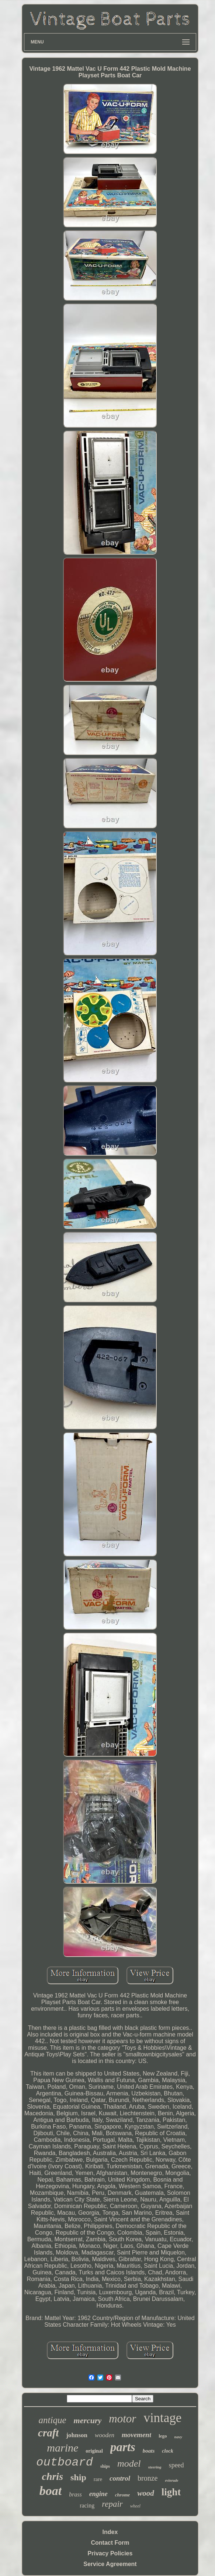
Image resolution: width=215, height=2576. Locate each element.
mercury (88, 2420)
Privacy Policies (110, 2553)
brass (75, 2494)
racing (87, 2505)
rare (98, 2479)
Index (110, 2532)
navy (178, 2437)
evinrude (171, 2480)
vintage (162, 2418)
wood (145, 2493)
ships (105, 2466)
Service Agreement (109, 2564)
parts (122, 2447)
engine (98, 2494)
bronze (147, 2478)
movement (136, 2435)
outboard (64, 2462)
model (129, 2463)
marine (62, 2448)
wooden (104, 2435)
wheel (135, 2506)
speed (176, 2465)
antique (52, 2420)
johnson (76, 2435)
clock (167, 2451)
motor (122, 2418)
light (171, 2492)
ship (78, 2477)
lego (163, 2436)
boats (149, 2451)
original (94, 2451)
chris (52, 2476)
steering (155, 2467)
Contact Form (110, 2543)
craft (48, 2433)
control (120, 2478)
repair (112, 2504)
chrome (122, 2495)
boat (50, 2491)
